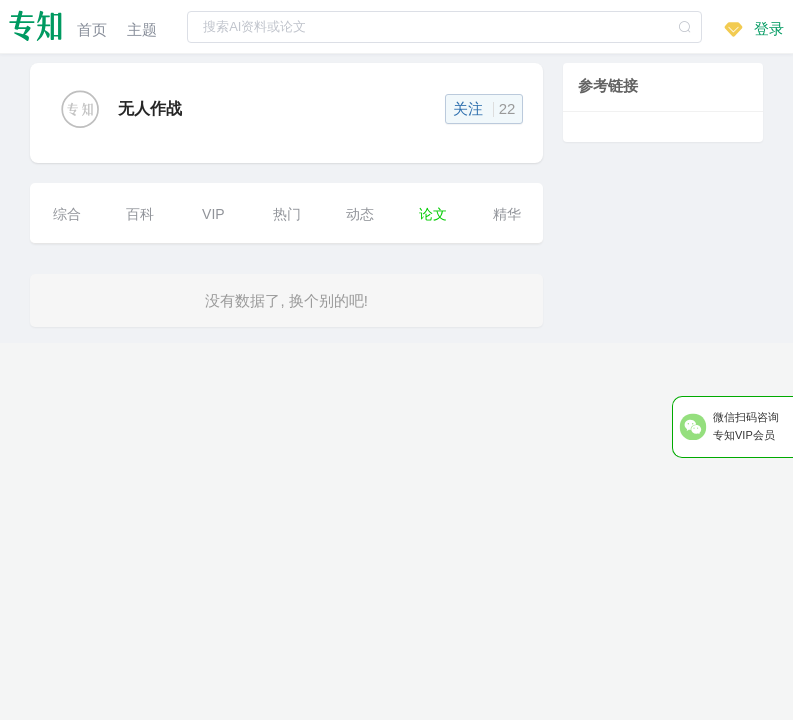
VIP (213, 214)
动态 (360, 214)
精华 (507, 214)
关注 (484, 108)
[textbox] (444, 27)
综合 (67, 214)
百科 (140, 214)
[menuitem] (92, 26)
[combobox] (444, 26)
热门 (287, 214)
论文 (433, 214)
